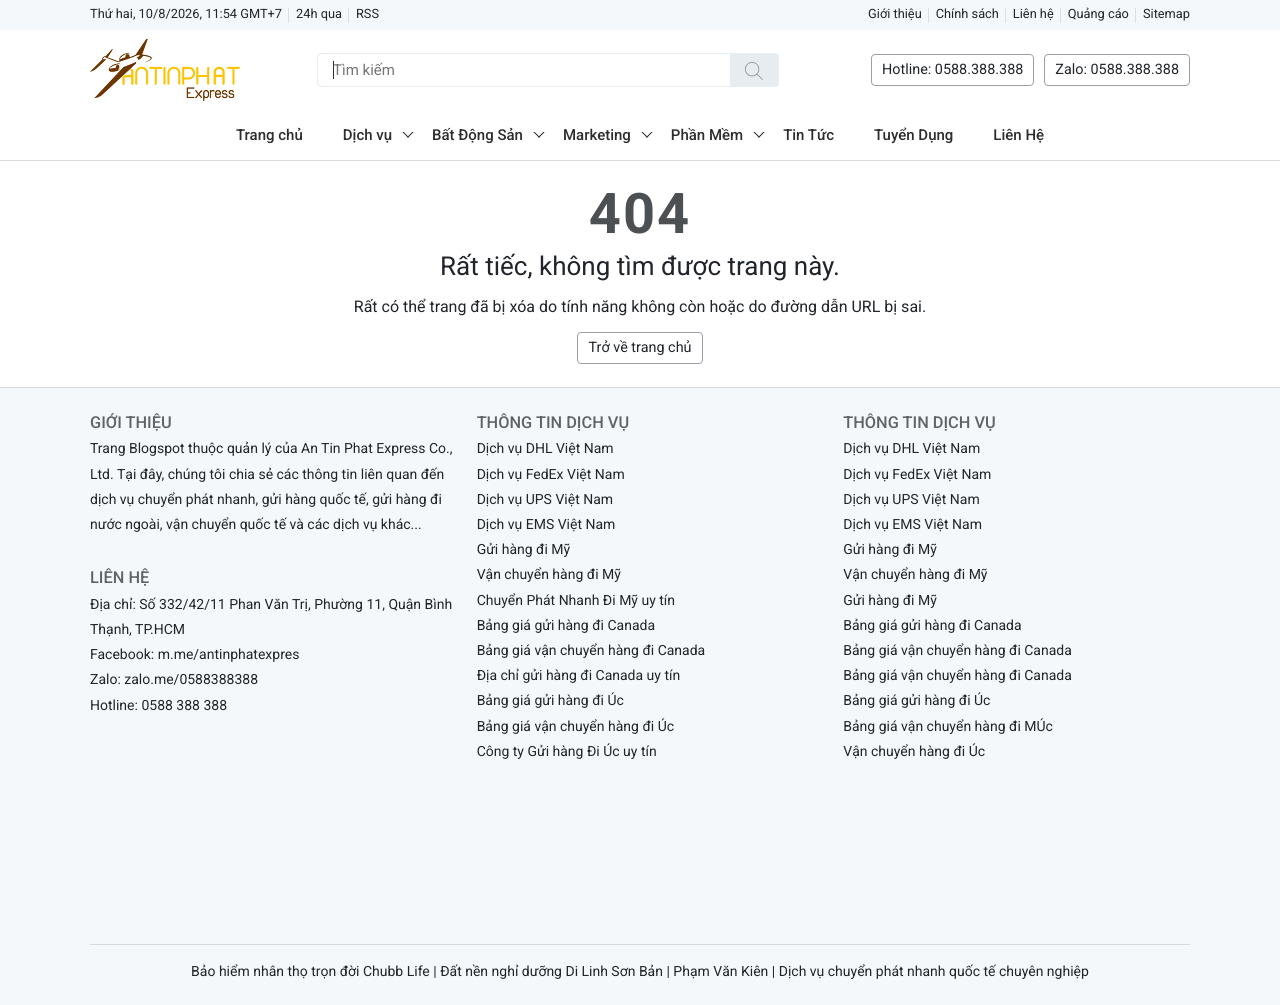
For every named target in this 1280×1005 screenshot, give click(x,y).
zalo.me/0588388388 (191, 680)
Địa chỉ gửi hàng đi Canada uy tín (579, 676)
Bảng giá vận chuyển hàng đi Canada (591, 651)
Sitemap (1166, 14)
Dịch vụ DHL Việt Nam (545, 449)
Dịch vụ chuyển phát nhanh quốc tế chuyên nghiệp (934, 972)
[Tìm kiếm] (754, 70)
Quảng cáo (1098, 14)
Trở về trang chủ (639, 347)
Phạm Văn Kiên (720, 972)
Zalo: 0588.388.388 (1117, 69)
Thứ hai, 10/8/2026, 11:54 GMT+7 (186, 14)
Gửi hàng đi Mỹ (524, 550)
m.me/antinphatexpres (229, 655)
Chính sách (967, 14)
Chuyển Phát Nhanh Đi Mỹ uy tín (576, 601)
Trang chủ (269, 135)
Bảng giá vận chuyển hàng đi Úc (575, 727)
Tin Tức (808, 135)
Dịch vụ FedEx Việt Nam (551, 475)
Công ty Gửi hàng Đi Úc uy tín (567, 752)
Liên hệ (1033, 14)
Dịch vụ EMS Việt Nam (546, 525)
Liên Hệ (1018, 135)
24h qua (319, 14)
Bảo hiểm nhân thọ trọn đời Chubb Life (310, 972)
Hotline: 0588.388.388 (952, 69)
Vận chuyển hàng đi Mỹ (549, 575)
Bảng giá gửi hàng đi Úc (550, 701)
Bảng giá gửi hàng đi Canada (566, 626)
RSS (367, 14)
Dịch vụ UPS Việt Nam (545, 500)
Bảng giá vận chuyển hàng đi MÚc (948, 727)
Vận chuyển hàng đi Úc (914, 752)
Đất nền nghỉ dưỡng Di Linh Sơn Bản (551, 972)
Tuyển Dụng (913, 135)
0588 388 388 (184, 706)
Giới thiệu (895, 14)
